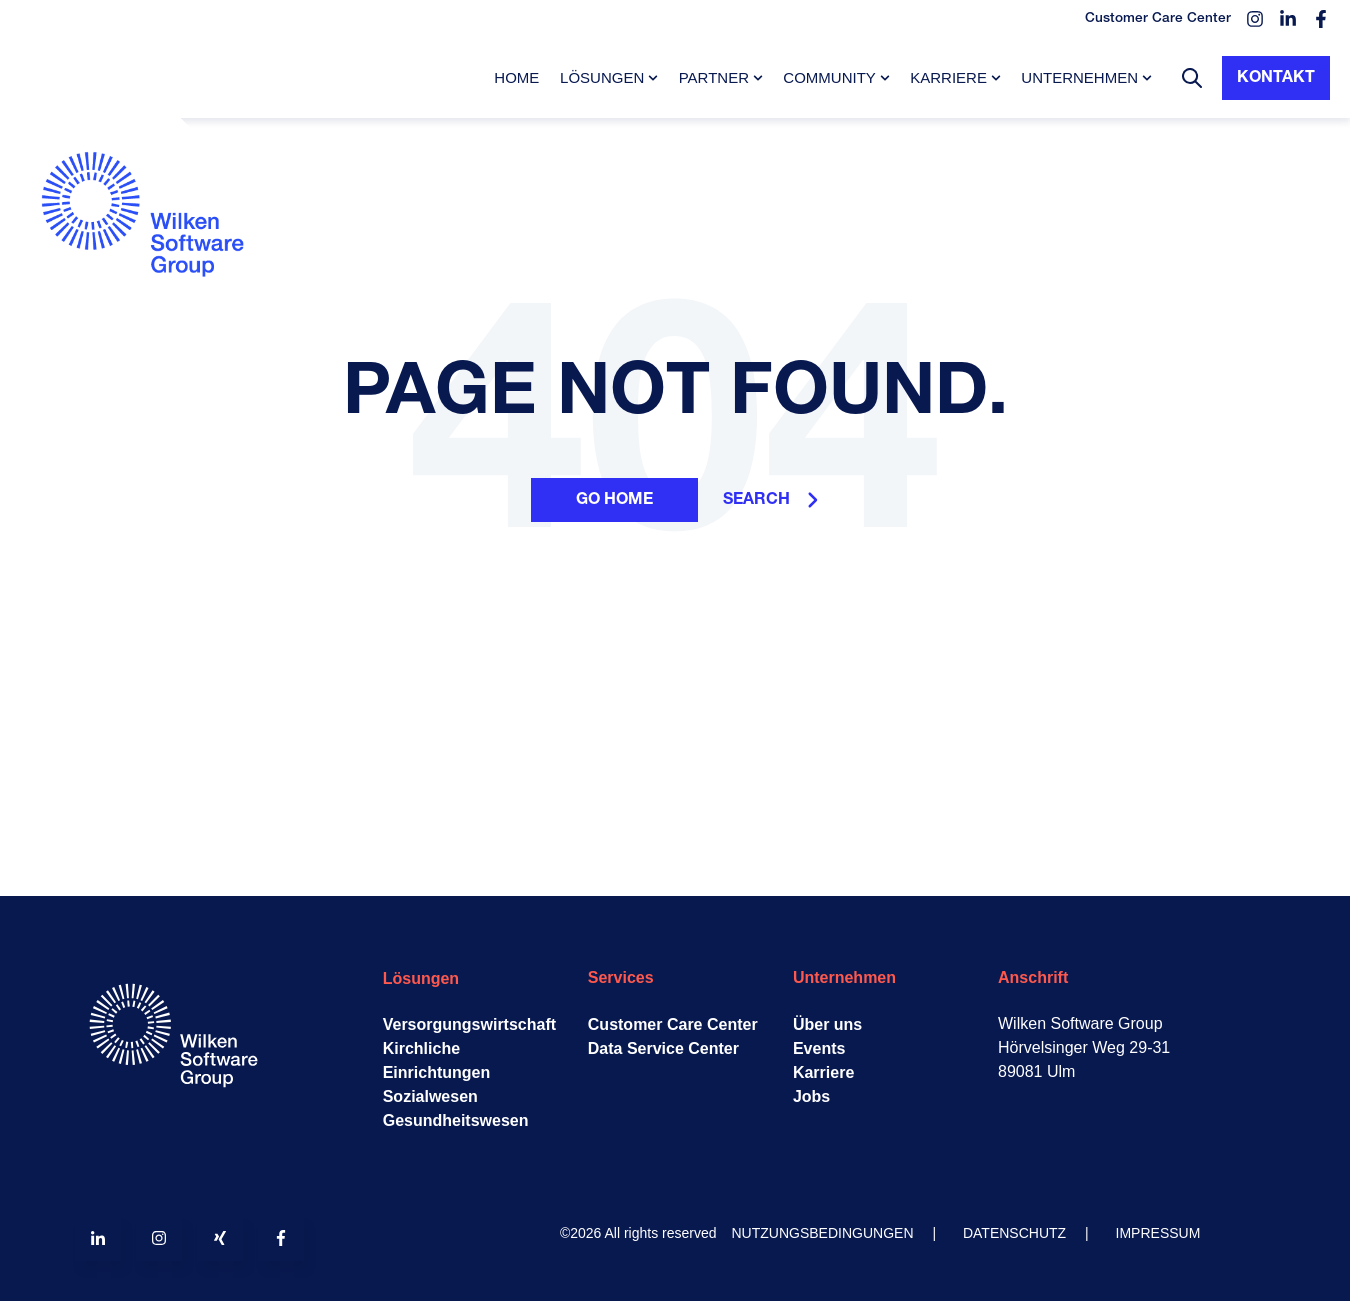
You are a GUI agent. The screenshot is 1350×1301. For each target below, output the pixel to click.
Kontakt (1276, 78)
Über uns (827, 1024)
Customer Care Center (673, 1024)
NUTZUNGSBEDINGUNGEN (823, 1233)
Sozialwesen (430, 1096)
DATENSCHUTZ (1014, 1233)
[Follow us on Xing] (220, 1238)
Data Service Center (663, 1048)
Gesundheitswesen (456, 1120)
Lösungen (602, 77)
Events (819, 1048)
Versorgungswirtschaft (469, 1024)
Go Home (614, 500)
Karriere (948, 77)
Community (829, 77)
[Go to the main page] (150, 326)
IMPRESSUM (1158, 1233)
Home (516, 77)
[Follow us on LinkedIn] (98, 1238)
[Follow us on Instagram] (159, 1238)
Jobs (811, 1096)
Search (771, 500)
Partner (714, 77)
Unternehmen (1079, 77)
